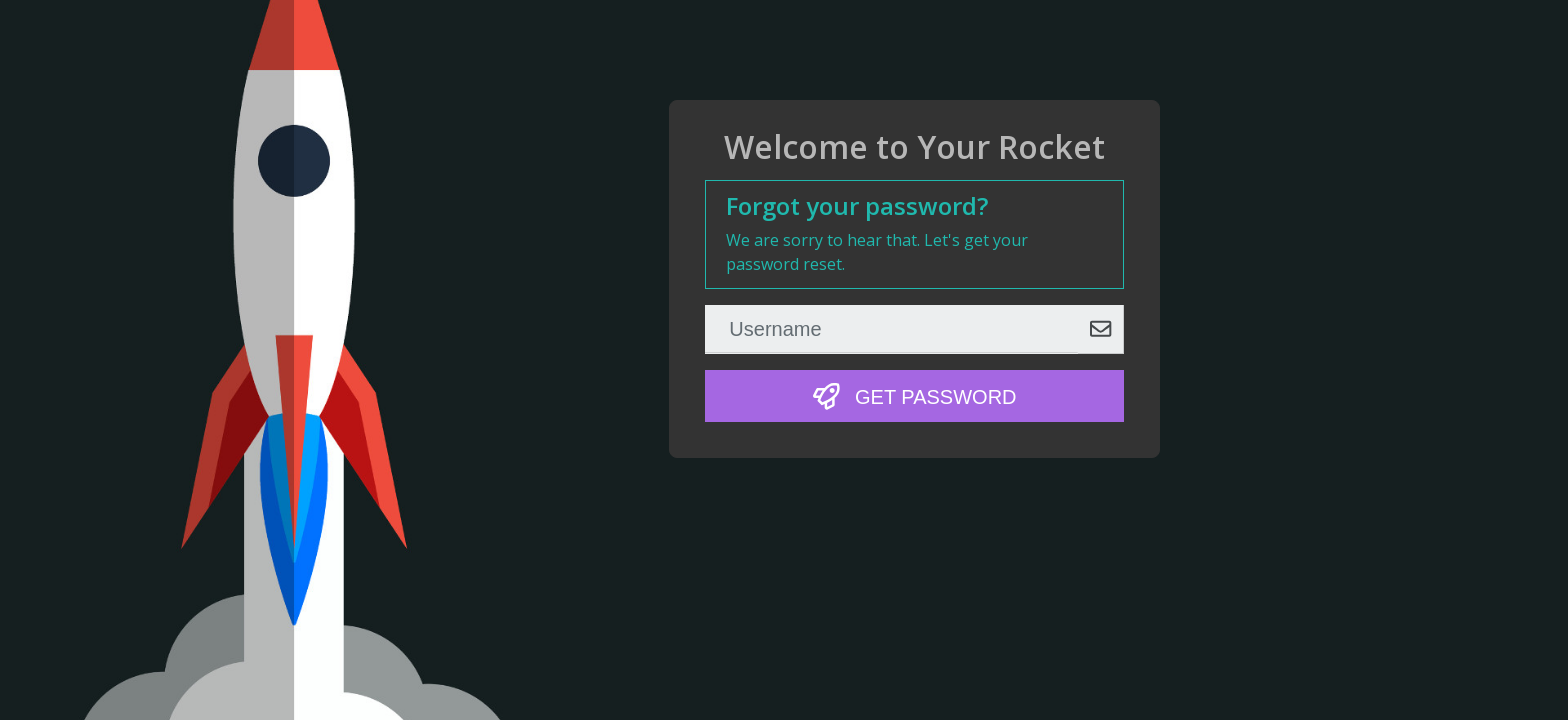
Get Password (915, 396)
